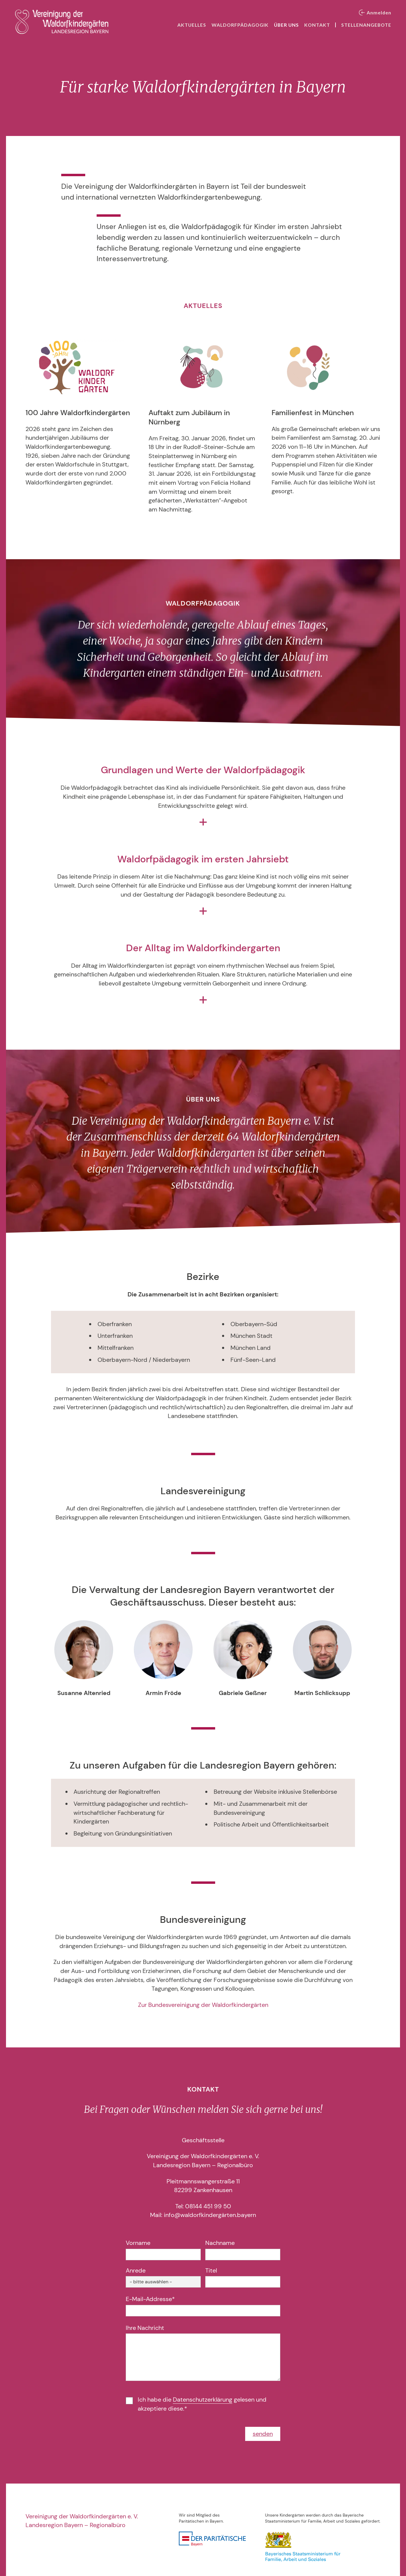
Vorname (138, 2243)
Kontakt (317, 25)
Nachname (220, 2243)
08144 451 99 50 (208, 2206)
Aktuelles (191, 25)
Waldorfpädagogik (240, 25)
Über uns (286, 25)
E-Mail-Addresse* (150, 2299)
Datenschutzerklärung (202, 2399)
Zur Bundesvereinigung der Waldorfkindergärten (203, 2005)
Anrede (136, 2270)
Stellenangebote (366, 25)
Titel (211, 2270)
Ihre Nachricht (145, 2328)
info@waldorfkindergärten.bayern (210, 2215)
